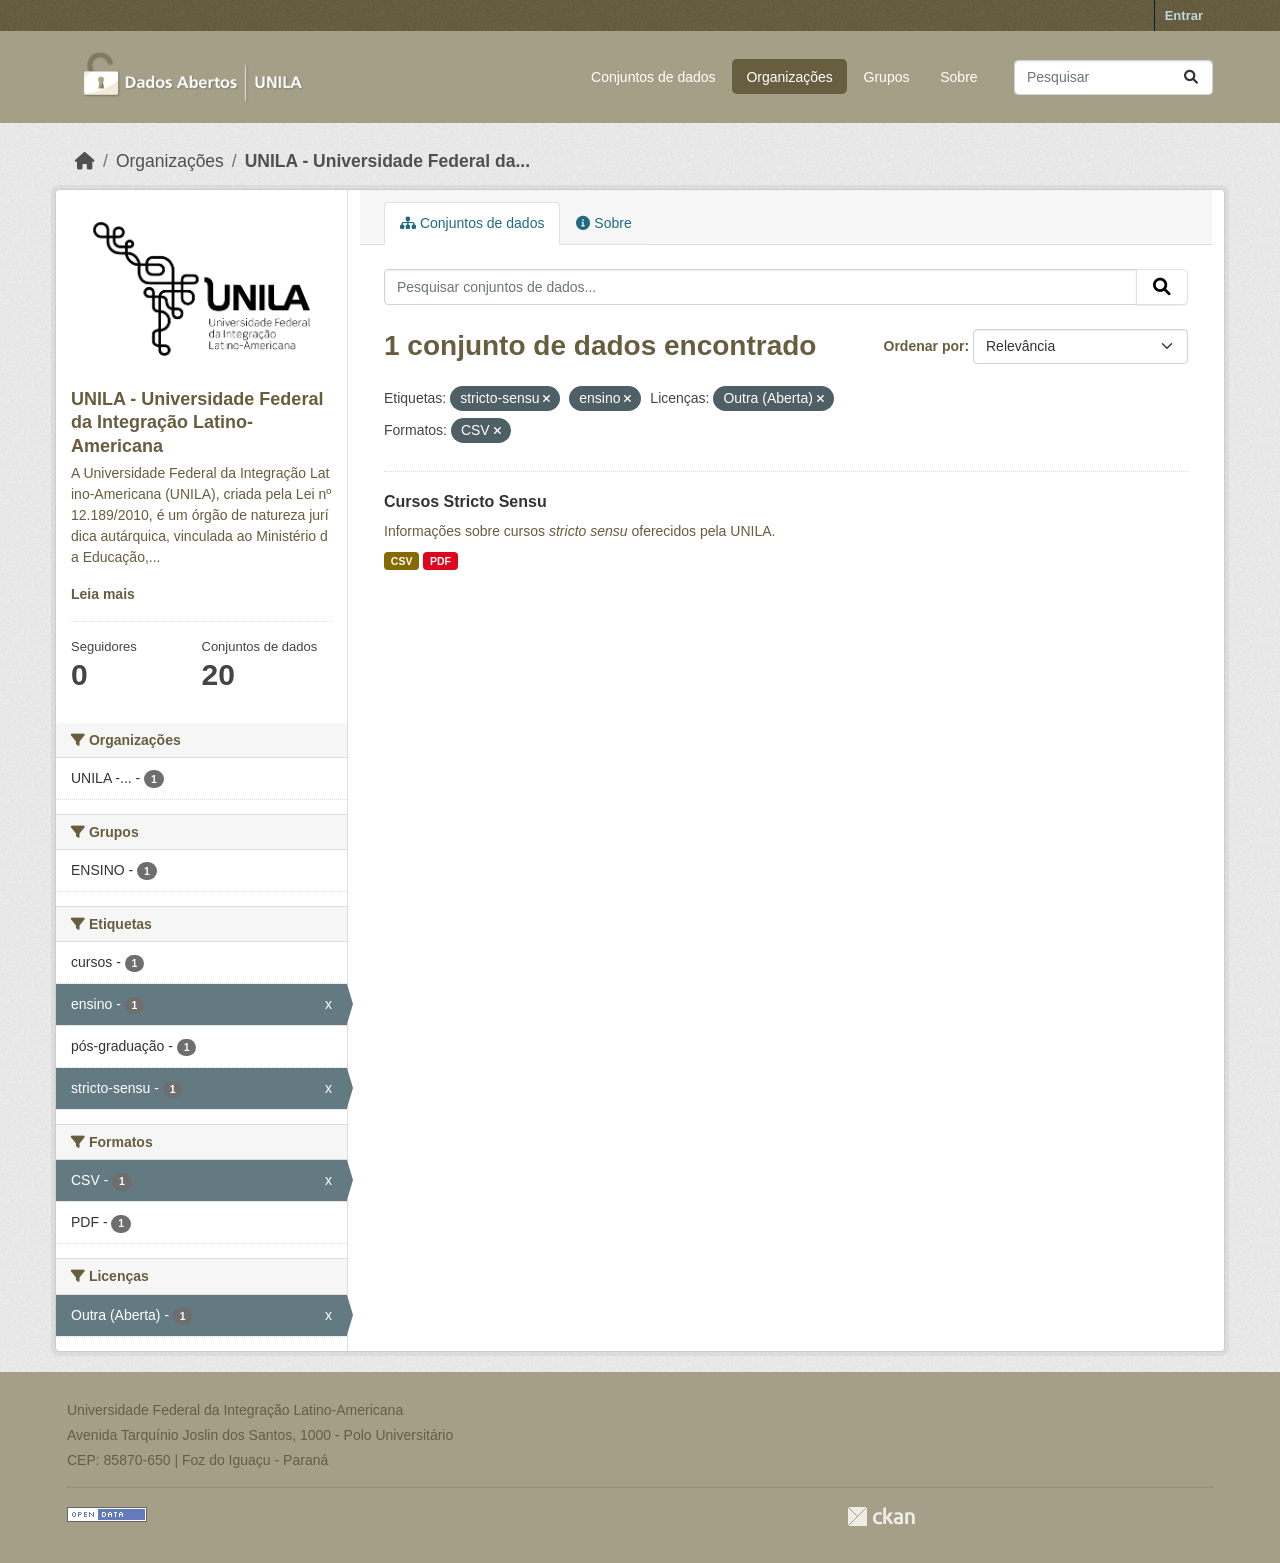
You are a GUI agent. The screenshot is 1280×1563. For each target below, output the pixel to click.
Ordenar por (924, 346)
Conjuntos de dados (653, 77)
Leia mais (103, 594)
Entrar (1184, 15)
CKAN (881, 1516)
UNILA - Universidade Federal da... (387, 161)
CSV (402, 561)
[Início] (85, 161)
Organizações (789, 77)
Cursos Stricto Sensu (465, 501)
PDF (440, 561)
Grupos (887, 77)
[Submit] (1191, 77)
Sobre (958, 77)
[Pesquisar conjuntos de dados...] (1113, 77)
